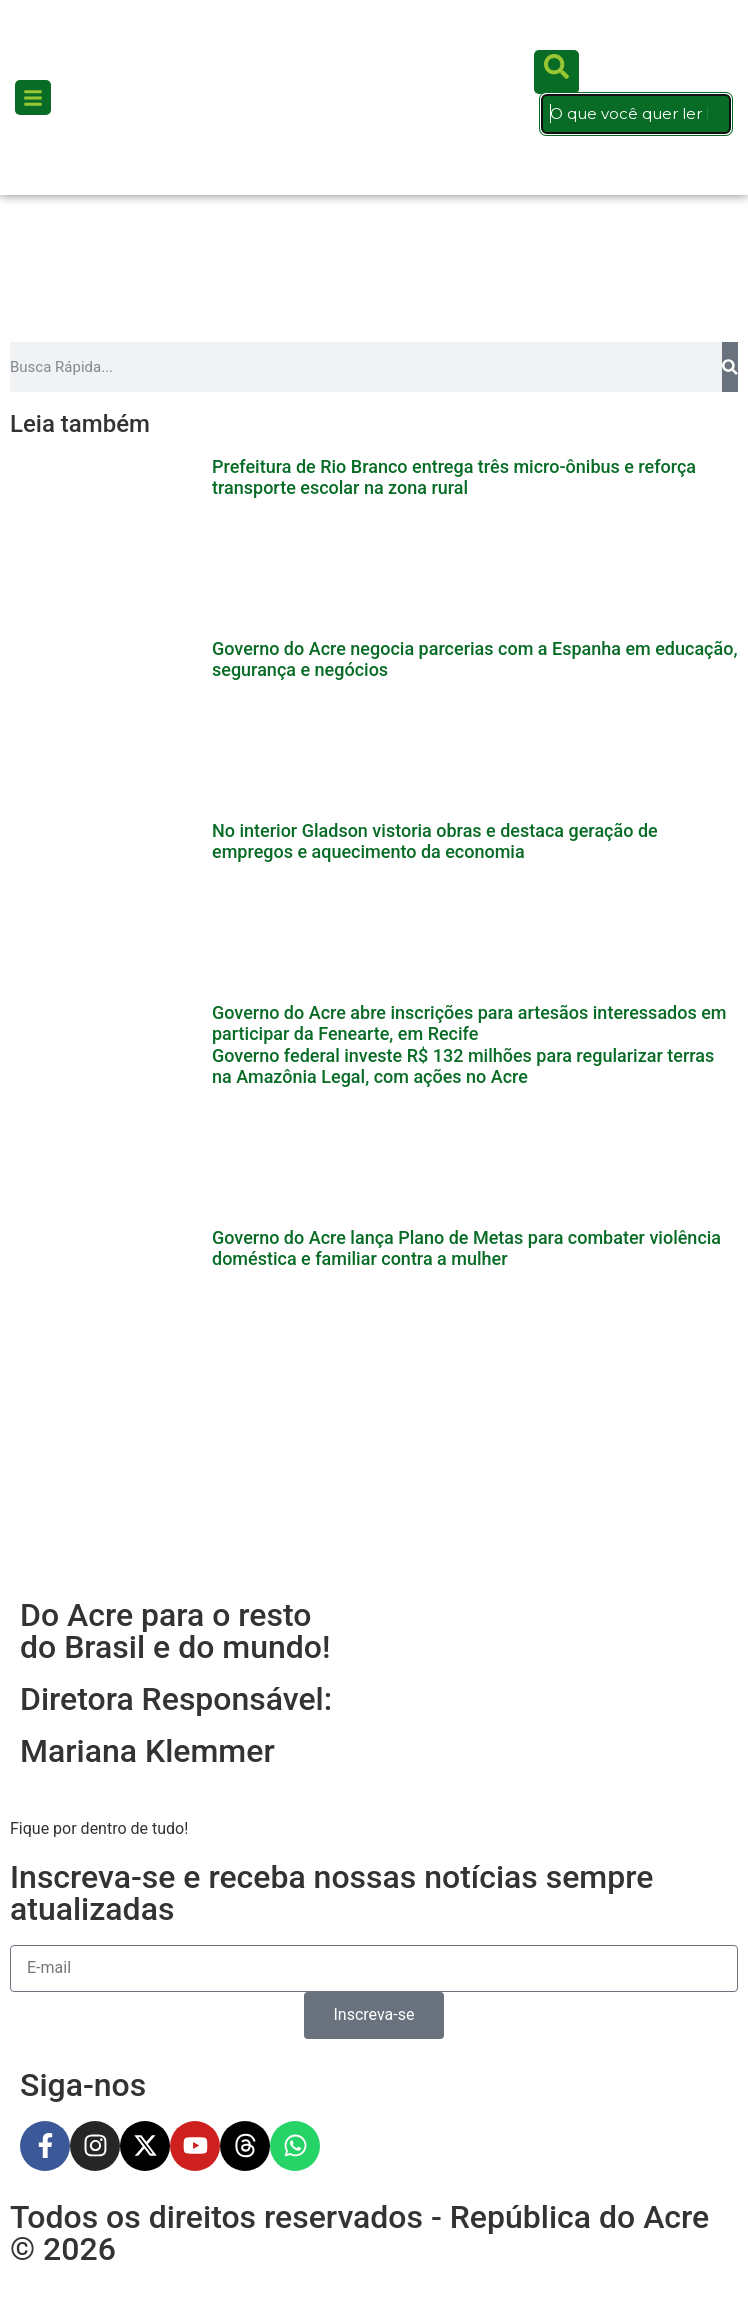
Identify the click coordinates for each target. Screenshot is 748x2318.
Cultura (60, 2122)
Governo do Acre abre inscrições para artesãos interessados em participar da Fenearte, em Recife (469, 519)
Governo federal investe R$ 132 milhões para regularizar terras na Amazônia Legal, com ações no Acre (463, 562)
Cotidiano (70, 1662)
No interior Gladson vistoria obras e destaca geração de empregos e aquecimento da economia (435, 476)
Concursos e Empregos (123, 2030)
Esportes (65, 1754)
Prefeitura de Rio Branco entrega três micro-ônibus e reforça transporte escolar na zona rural (454, 390)
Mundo (58, 1846)
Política (60, 1938)
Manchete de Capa (107, 2214)
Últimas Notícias (96, 1616)
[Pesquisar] (730, 280)
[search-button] (556, 28)
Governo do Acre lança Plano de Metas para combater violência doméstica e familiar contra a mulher (466, 605)
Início (52, 1570)
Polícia (57, 1892)
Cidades (64, 1800)
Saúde (56, 1984)
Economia (70, 2168)
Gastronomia (84, 1708)
